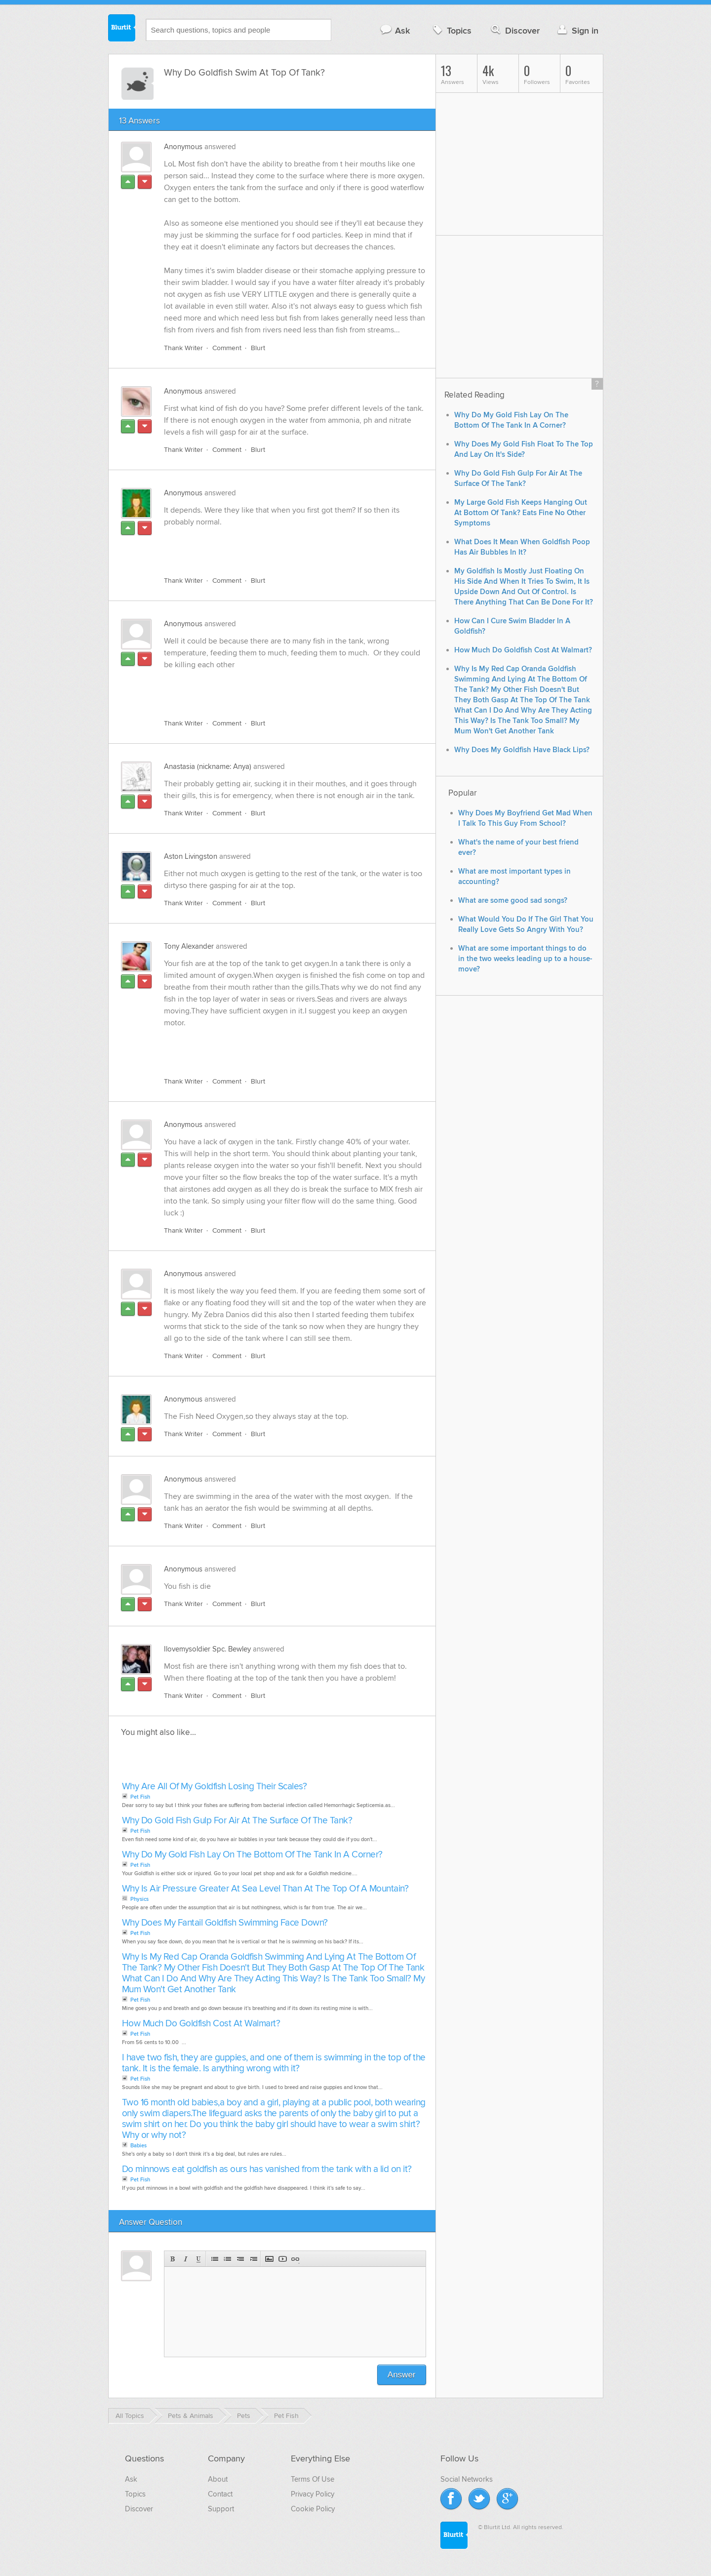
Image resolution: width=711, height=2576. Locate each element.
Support (221, 2508)
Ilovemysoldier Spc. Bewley (207, 1649)
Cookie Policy (313, 2508)
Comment (226, 348)
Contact (220, 2494)
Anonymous (183, 146)
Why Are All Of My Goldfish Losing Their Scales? (214, 1786)
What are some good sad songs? (512, 900)
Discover (514, 30)
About (218, 2479)
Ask (394, 30)
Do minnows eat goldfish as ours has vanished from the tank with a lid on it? (267, 2169)
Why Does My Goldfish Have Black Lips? (522, 750)
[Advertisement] (278, 546)
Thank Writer (183, 348)
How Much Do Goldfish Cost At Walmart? (201, 2023)
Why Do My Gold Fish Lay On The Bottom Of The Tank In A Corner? (252, 1854)
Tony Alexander (189, 946)
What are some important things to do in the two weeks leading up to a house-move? (525, 959)
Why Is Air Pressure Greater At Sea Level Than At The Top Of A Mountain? (265, 1888)
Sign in (576, 30)
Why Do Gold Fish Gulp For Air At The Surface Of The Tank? (237, 1820)
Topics (451, 30)
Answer (402, 2374)
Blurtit (122, 29)
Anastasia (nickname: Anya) (207, 766)
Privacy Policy (312, 2494)
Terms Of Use (312, 2479)
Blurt (258, 348)
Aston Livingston (190, 856)
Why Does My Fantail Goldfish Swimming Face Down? (225, 1923)
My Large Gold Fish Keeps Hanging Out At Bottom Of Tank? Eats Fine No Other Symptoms (520, 513)
